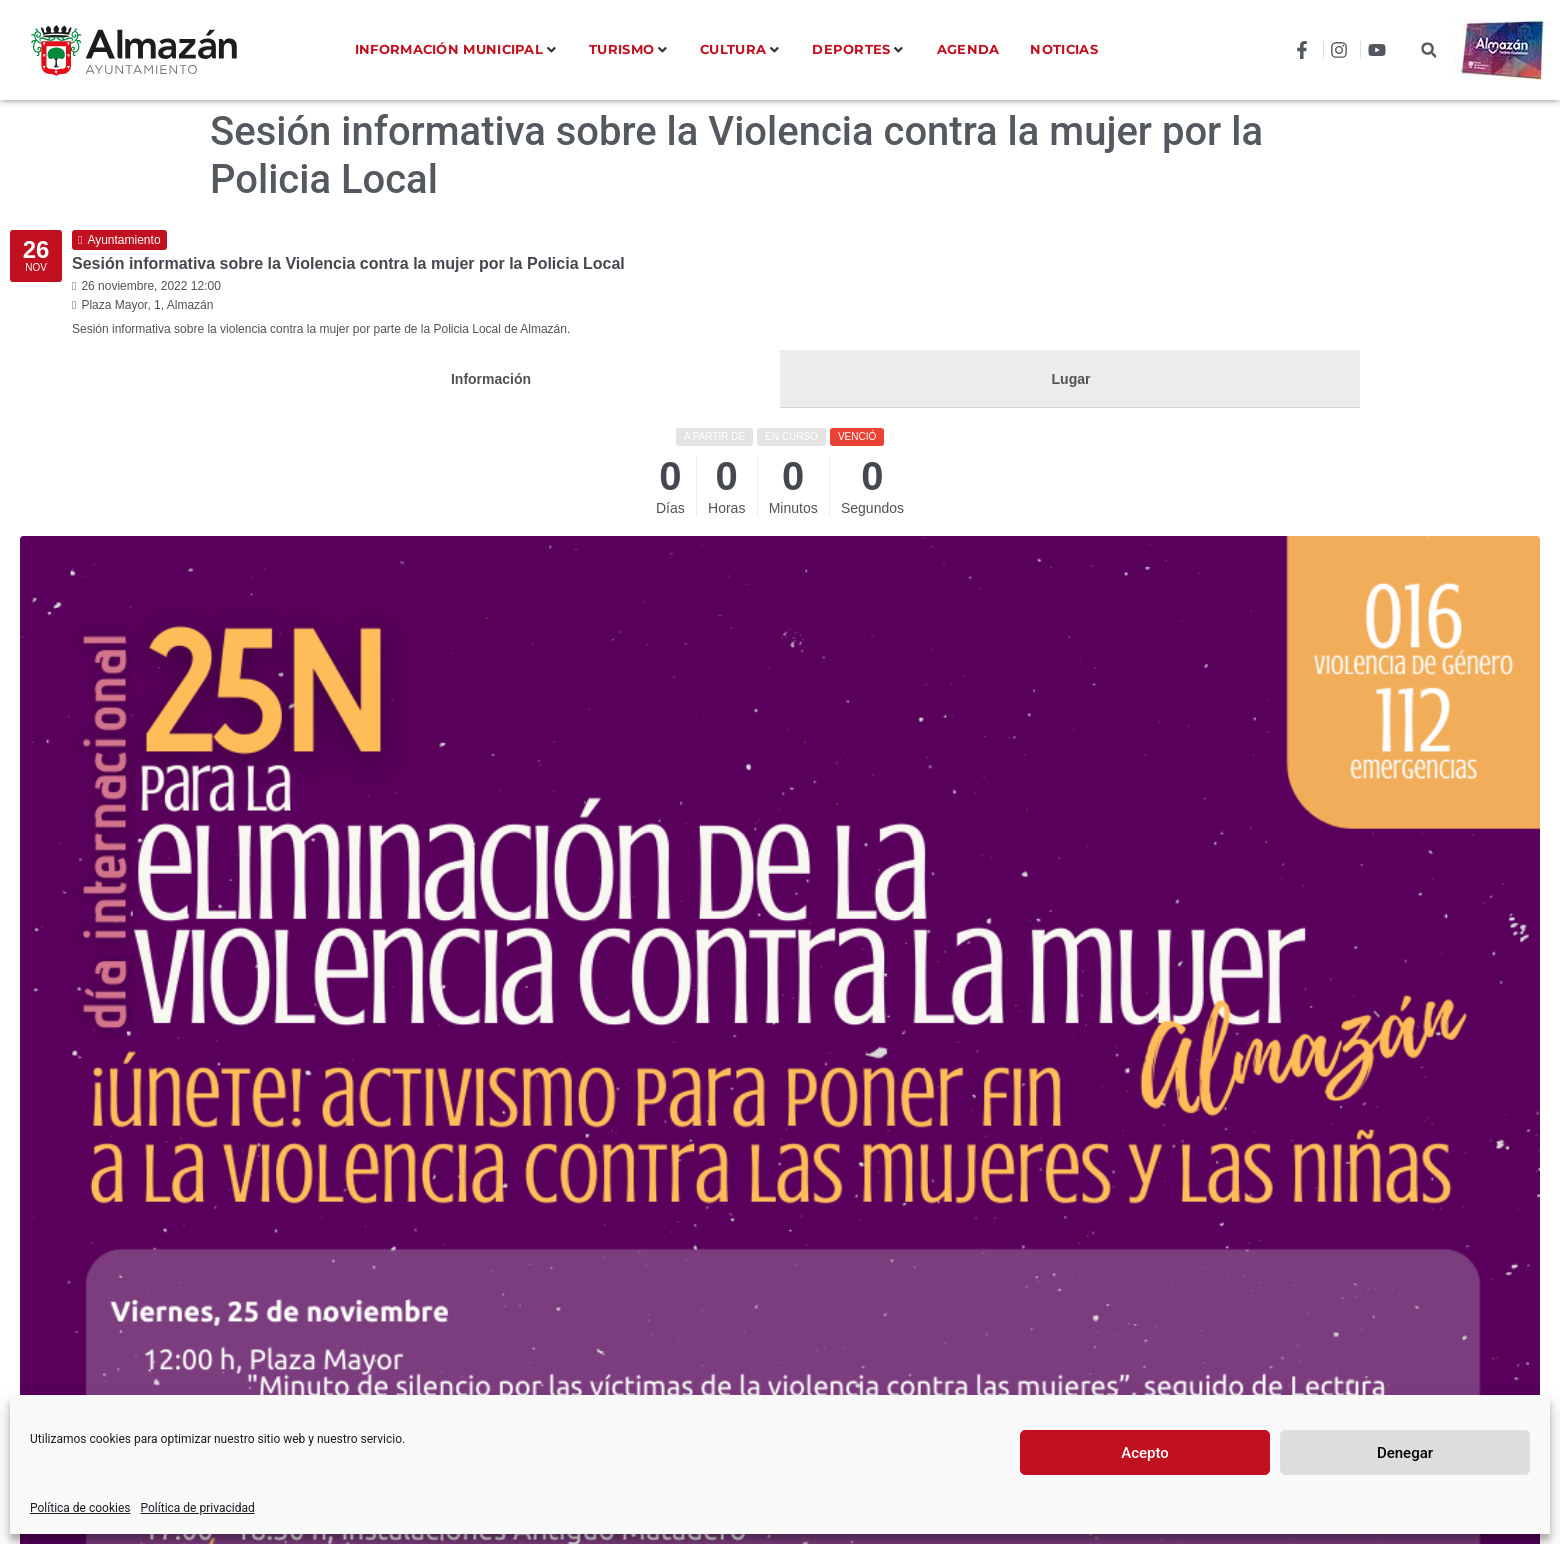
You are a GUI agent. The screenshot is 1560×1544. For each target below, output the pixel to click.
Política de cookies (80, 1508)
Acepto (1145, 1453)
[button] (1428, 50)
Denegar (1405, 1453)
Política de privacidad (198, 1508)
